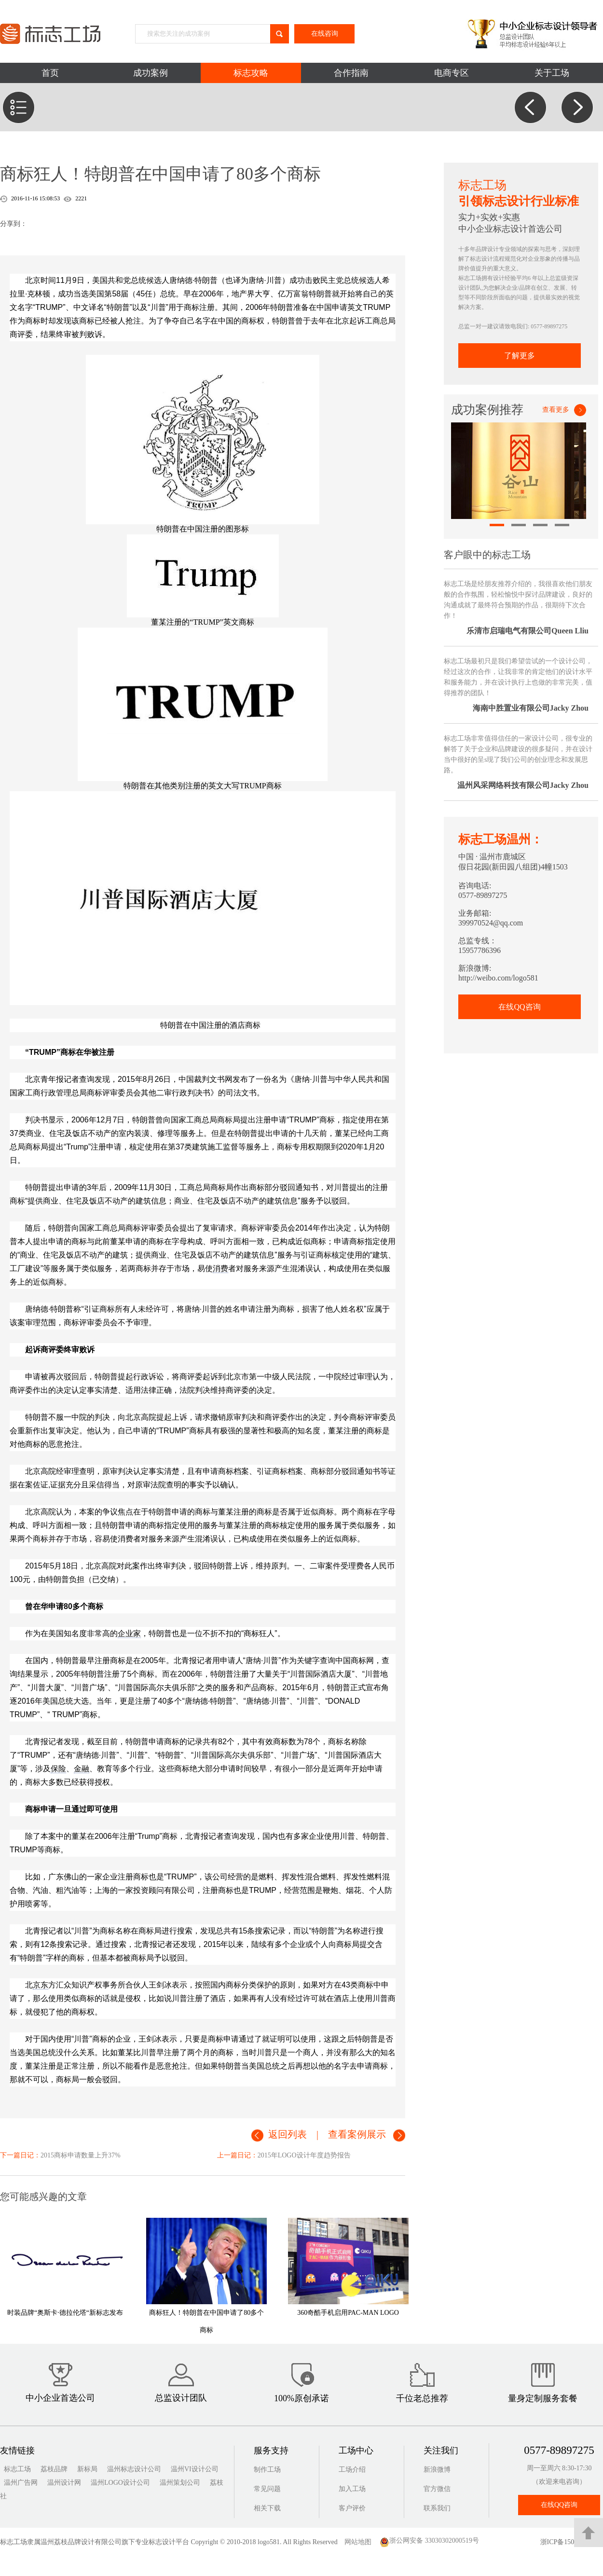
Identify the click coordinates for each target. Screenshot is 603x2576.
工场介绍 (352, 2469)
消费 (220, 1268)
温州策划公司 (180, 2482)
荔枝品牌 (54, 2469)
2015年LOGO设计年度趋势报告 (304, 2155)
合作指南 (351, 73)
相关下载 (267, 2508)
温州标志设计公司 (134, 2469)
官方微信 (437, 2488)
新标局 (87, 2469)
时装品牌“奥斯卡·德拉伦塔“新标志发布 (65, 2312)
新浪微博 (437, 2469)
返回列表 (287, 2134)
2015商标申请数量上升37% (81, 2155)
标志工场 (17, 2469)
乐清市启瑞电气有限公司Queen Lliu (527, 631)
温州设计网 (64, 2482)
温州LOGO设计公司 (120, 2482)
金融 (81, 1768)
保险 (58, 1768)
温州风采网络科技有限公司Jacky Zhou (523, 785)
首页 (50, 73)
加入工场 (352, 2488)
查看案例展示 (357, 2134)
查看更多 (555, 409)
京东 (40, 1985)
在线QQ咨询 (519, 1007)
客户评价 (352, 2508)
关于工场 (551, 73)
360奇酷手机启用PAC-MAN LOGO (348, 2312)
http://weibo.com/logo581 (498, 978)
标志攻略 (250, 73)
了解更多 (519, 355)
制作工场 (267, 2469)
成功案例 (150, 73)
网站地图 (361, 2542)
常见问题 (267, 2488)
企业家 (129, 1633)
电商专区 (451, 73)
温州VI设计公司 (195, 2469)
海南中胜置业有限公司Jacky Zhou (531, 708)
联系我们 (437, 2508)
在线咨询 (324, 33)
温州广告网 (21, 2482)
